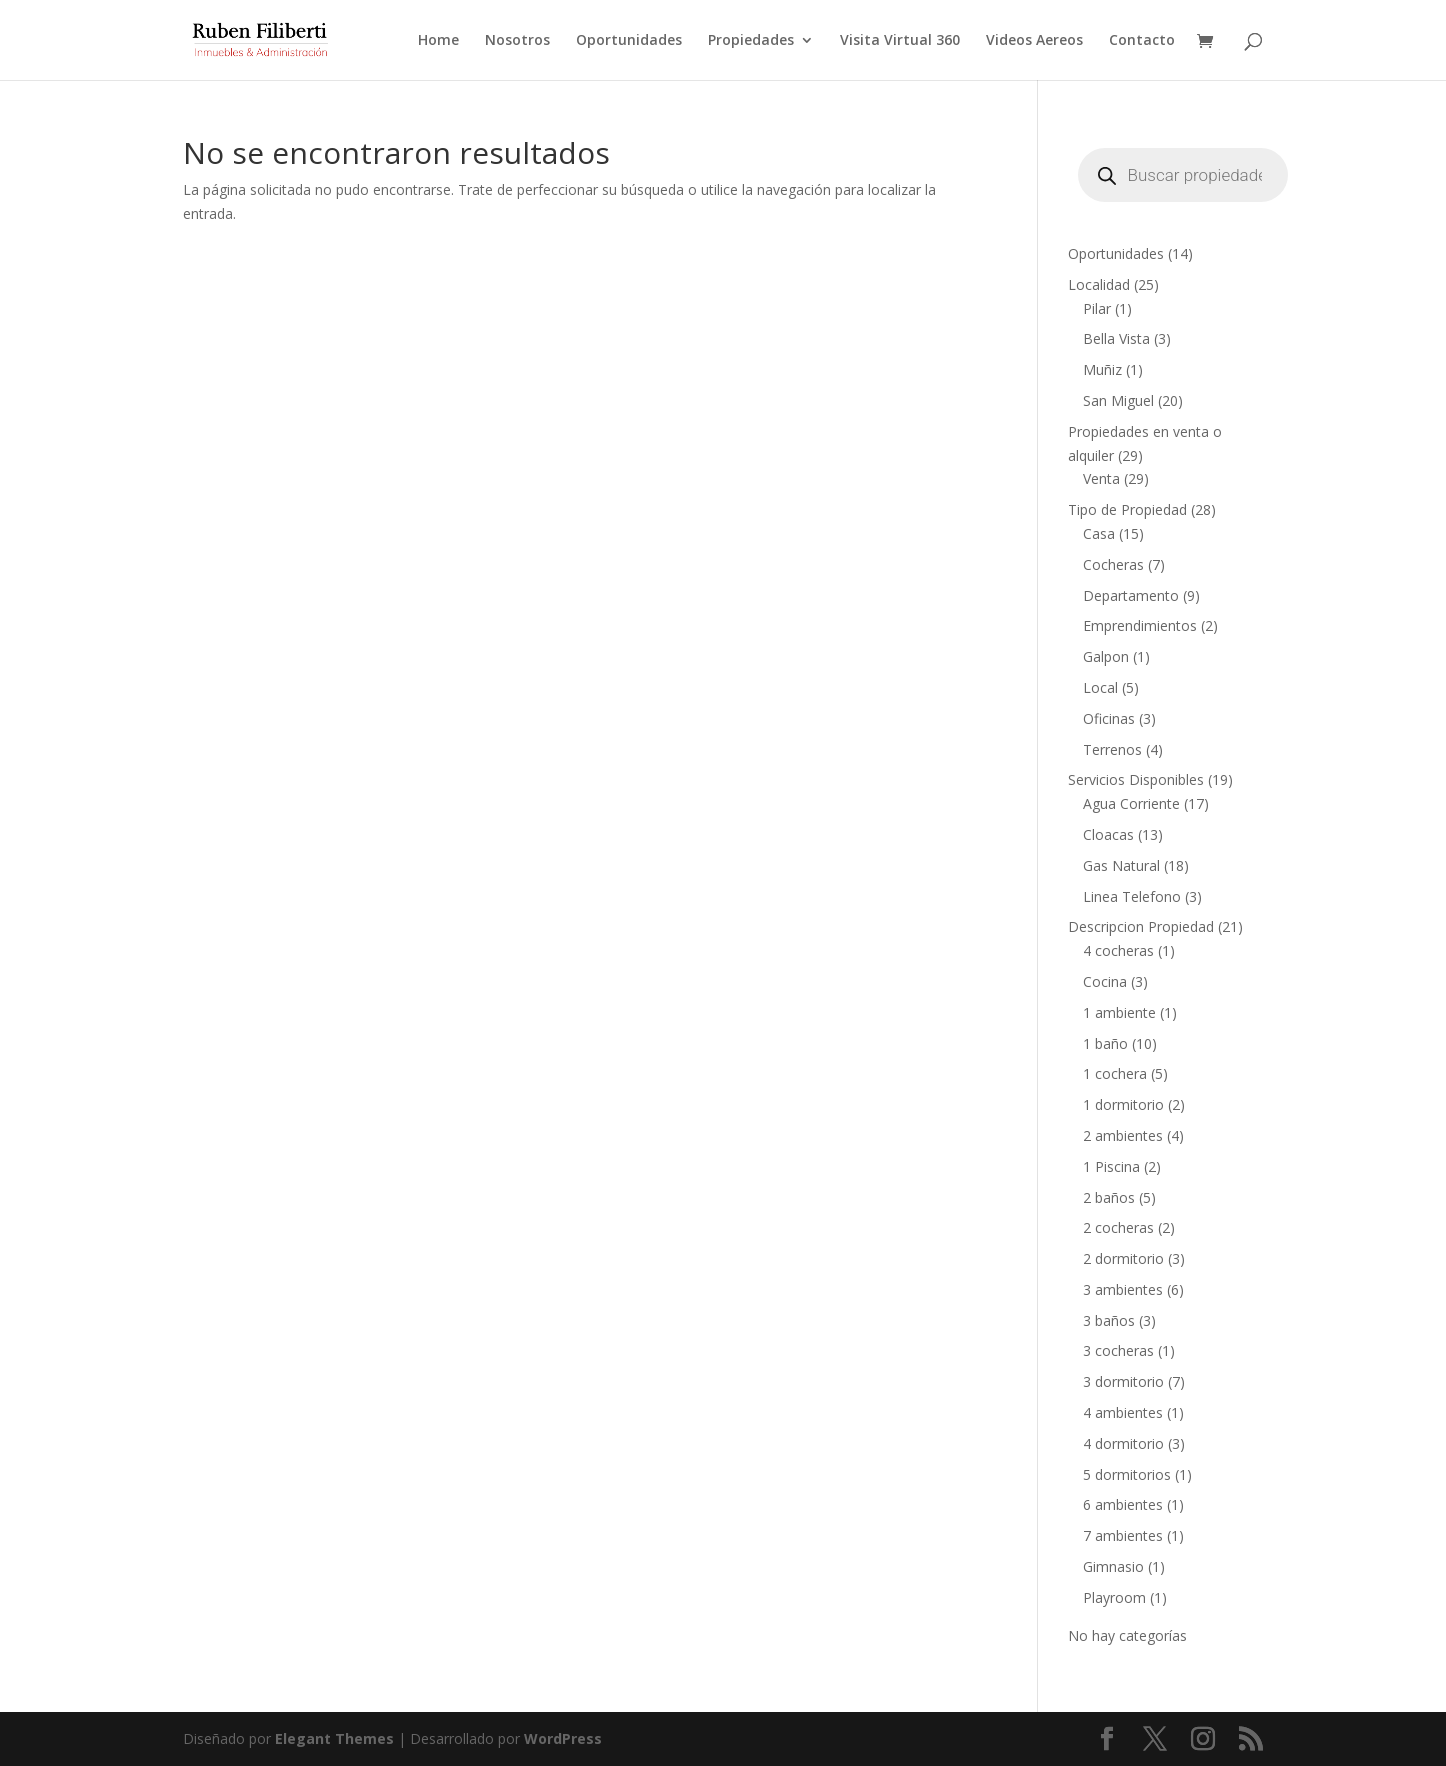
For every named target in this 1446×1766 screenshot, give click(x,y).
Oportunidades (629, 41)
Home (438, 41)
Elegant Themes (334, 1738)
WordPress (563, 1738)
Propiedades (751, 41)
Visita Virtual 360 (900, 41)
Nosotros (517, 41)
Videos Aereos (1034, 41)
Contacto (1142, 41)
